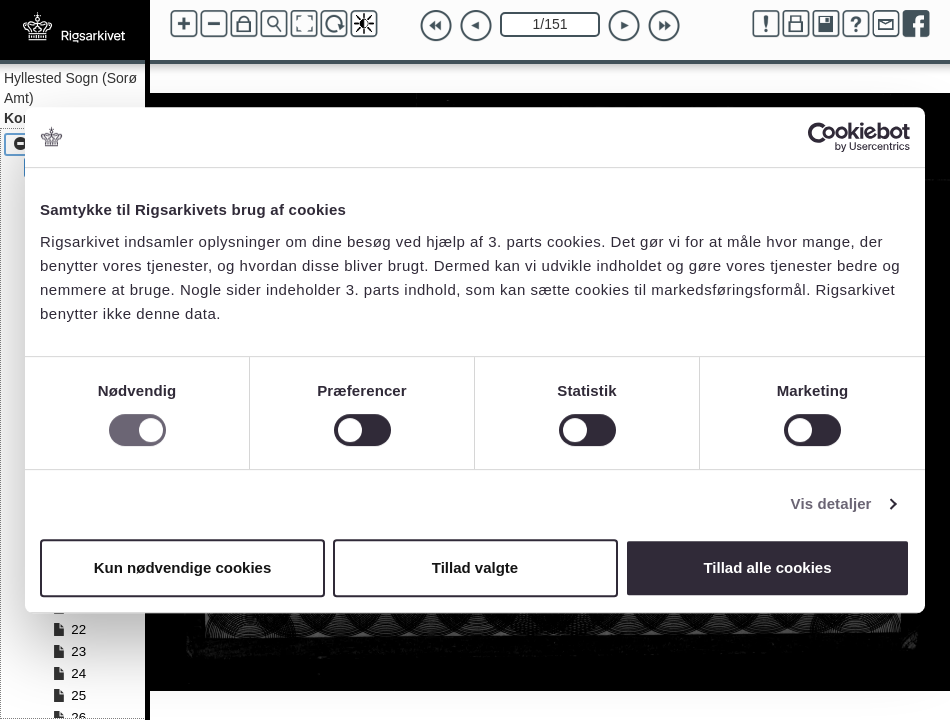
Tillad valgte (475, 567)
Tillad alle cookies (767, 567)
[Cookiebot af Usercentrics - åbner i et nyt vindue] (822, 137)
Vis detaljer (831, 503)
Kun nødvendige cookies (183, 567)
